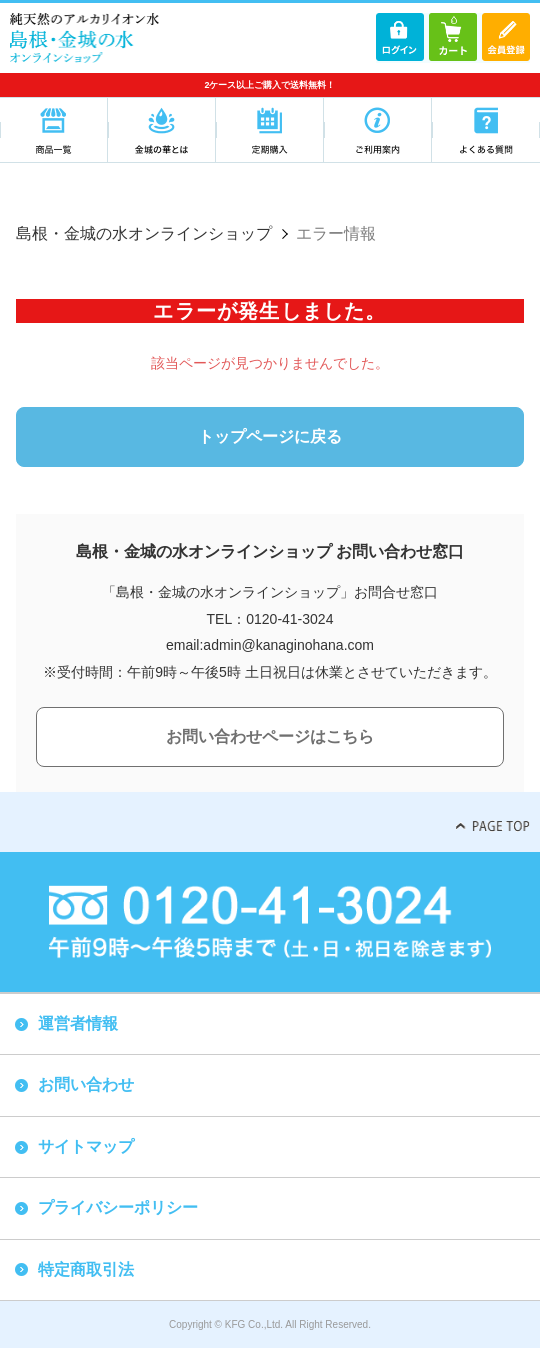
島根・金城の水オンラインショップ (144, 233)
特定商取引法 (86, 1269)
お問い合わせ (86, 1084)
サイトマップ (86, 1146)
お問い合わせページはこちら (270, 736)
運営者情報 (78, 1023)
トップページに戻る (270, 436)
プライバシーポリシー (118, 1207)
